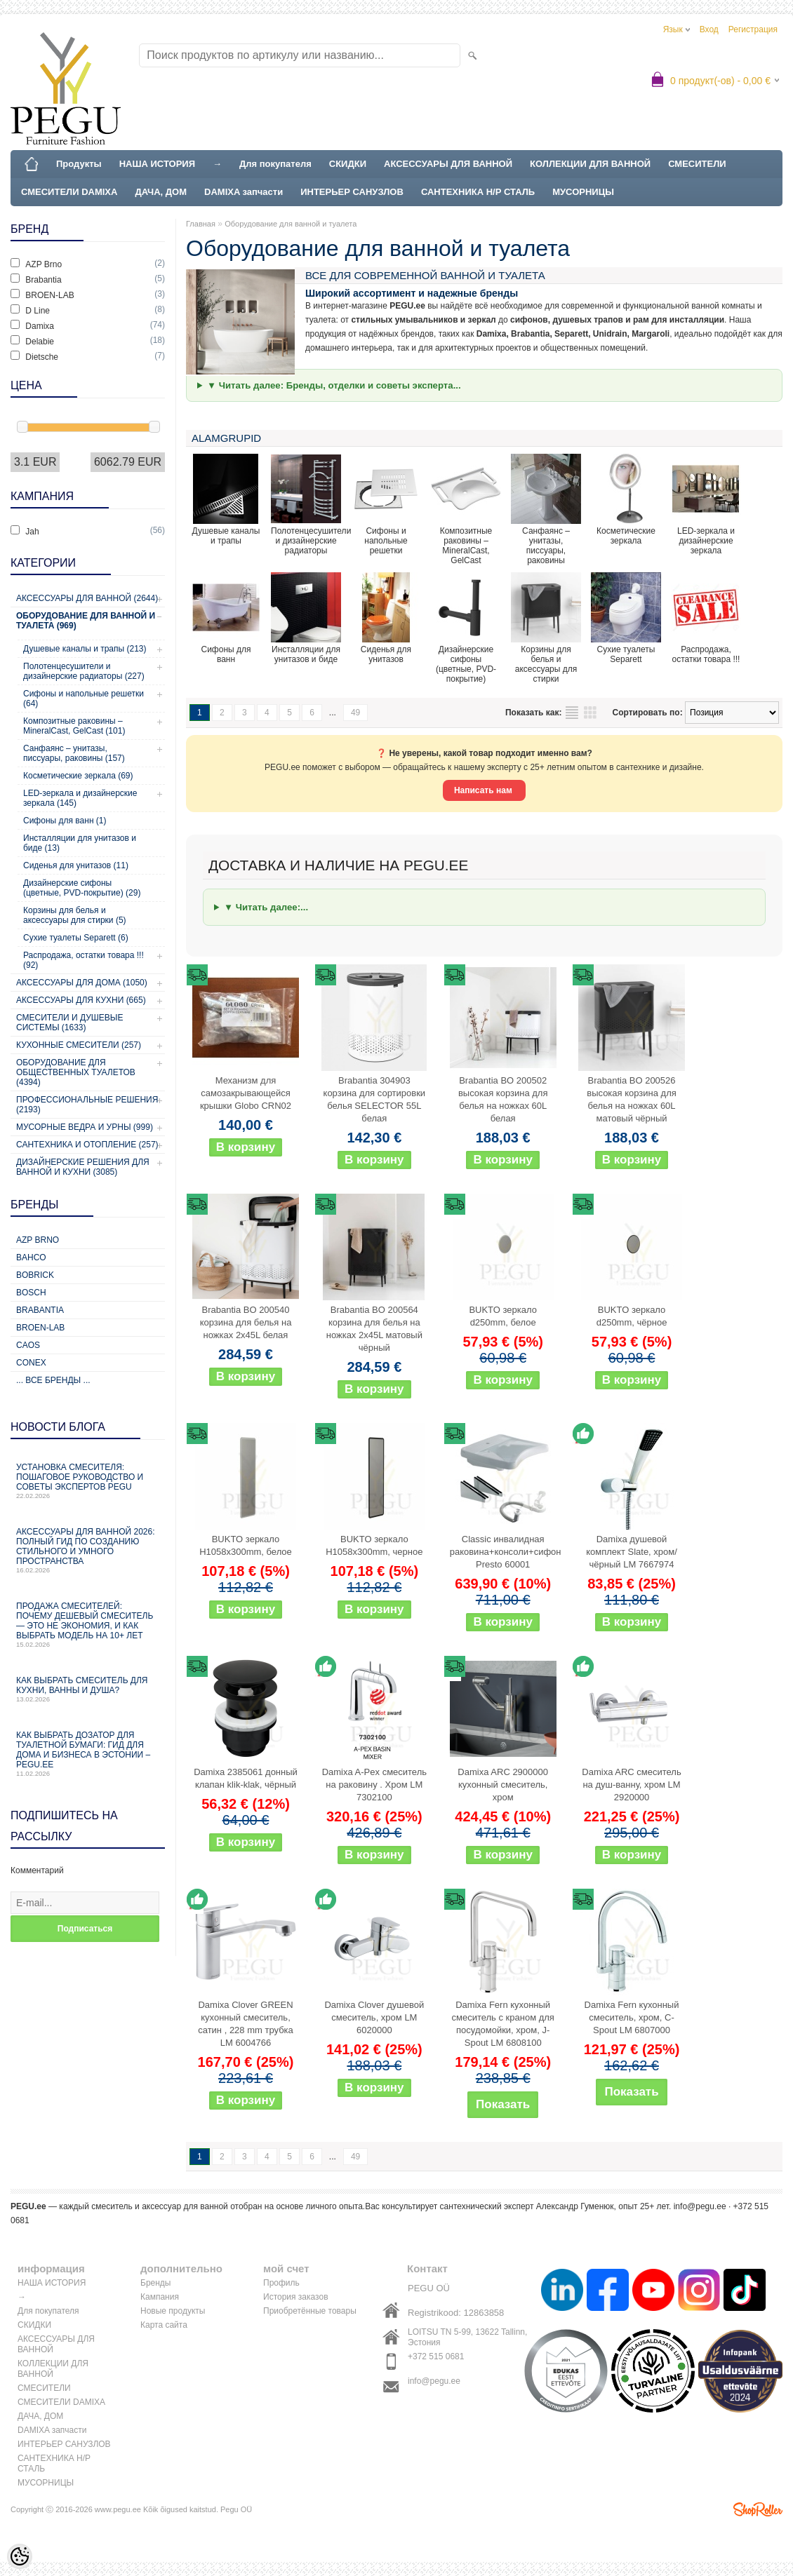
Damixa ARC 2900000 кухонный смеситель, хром (503, 1784)
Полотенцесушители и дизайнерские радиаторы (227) (84, 671)
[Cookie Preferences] (19, 2556)
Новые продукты (172, 2311)
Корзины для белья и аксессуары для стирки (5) (74, 915)
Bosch (31, 1292)
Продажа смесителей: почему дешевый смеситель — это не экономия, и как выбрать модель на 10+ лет (87, 1624)
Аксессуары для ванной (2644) (87, 598)
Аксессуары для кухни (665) (81, 1000)
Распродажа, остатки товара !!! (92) (83, 960)
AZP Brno (37, 1240)
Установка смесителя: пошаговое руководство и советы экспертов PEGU (87, 1480)
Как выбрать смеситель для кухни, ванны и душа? (87, 1689)
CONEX (31, 1363)
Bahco (31, 1257)
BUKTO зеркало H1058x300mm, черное (374, 1545)
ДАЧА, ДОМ (161, 192)
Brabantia (40, 1310)
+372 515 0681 (436, 2356)
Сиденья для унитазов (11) (75, 865)
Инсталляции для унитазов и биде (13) (79, 843)
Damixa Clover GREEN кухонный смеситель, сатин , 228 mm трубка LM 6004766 (245, 2024)
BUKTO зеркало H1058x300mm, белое (245, 1545)
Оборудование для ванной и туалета (290, 224)
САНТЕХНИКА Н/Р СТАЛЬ (478, 192)
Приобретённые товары (309, 2311)
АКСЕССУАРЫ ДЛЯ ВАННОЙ (448, 164)
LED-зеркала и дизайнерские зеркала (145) (80, 798)
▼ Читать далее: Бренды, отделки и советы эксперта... (334, 385)
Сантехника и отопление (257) (87, 1144)
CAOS (28, 1345)
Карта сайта (163, 2325)
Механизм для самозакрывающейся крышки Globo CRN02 (245, 1093)
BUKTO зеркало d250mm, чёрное (632, 1316)
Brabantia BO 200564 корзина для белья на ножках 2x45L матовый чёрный (374, 1328)
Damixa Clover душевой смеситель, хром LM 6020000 (374, 2017)
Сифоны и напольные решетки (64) (83, 698)
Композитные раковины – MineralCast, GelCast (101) (74, 726)
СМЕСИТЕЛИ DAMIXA (69, 192)
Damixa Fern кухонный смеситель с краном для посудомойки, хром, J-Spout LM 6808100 (502, 2024)
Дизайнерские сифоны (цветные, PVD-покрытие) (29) (81, 888)
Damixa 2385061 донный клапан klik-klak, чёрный (246, 1778)
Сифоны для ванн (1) (65, 820)
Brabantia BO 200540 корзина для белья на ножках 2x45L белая (246, 1322)
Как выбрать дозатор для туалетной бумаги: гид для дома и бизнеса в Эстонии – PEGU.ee (87, 1753)
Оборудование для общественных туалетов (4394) (75, 1072)
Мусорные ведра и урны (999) (84, 1127)
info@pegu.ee (700, 2206)
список (572, 712)
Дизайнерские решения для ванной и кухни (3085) (82, 1167)
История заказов (295, 2297)
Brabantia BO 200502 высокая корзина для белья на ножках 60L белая (503, 1099)
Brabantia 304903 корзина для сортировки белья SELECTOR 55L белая (375, 1099)
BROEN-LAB (40, 1328)
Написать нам (484, 790)
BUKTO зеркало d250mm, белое (503, 1316)
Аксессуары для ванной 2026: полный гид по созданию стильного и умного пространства (87, 1550)
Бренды (155, 2283)
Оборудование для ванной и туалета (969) (85, 620)
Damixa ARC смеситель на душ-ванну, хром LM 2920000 (631, 1784)
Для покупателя (275, 164)
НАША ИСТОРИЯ (157, 164)
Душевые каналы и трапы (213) (85, 649)
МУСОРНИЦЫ (583, 192)
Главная (200, 224)
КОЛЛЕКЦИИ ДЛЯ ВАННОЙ (590, 164)
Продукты (79, 164)
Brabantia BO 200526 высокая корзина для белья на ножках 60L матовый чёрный (632, 1099)
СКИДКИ (347, 164)
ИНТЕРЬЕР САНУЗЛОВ (352, 192)
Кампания (159, 2297)
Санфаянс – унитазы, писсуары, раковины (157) (74, 753)
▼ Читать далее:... (266, 907)
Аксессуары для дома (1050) (81, 982)
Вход (709, 29)
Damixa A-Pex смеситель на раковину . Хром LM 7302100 (374, 1784)
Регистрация (753, 29)
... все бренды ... (53, 1380)
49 (355, 712)
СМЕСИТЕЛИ (697, 164)
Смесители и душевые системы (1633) (69, 1022)
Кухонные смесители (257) (78, 1045)
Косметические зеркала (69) (78, 776)
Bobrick (35, 1275)
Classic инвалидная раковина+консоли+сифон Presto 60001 (505, 1552)
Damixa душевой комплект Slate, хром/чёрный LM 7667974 (631, 1552)
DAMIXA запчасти (243, 192)
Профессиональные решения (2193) (87, 1104)
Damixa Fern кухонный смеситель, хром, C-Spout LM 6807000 (632, 2017)
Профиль (281, 2283)
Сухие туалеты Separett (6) (75, 938)
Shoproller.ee (757, 2509)
